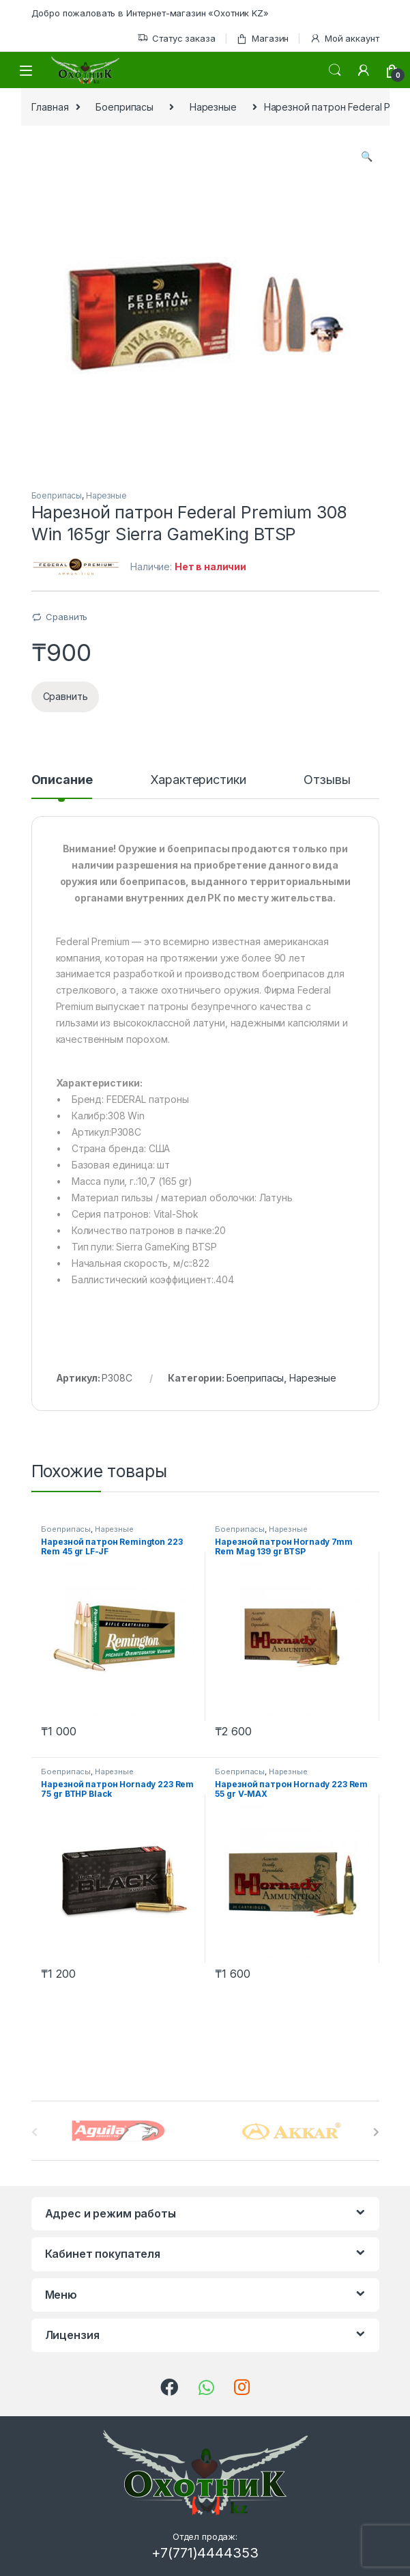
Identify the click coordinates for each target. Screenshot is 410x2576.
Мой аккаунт (344, 38)
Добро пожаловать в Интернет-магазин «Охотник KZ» (150, 13)
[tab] (62, 786)
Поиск (334, 70)
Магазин (262, 38)
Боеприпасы (124, 107)
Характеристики (198, 780)
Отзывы (327, 780)
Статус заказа (176, 38)
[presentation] (376, 2132)
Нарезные (213, 107)
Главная (50, 107)
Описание (62, 780)
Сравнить (66, 616)
